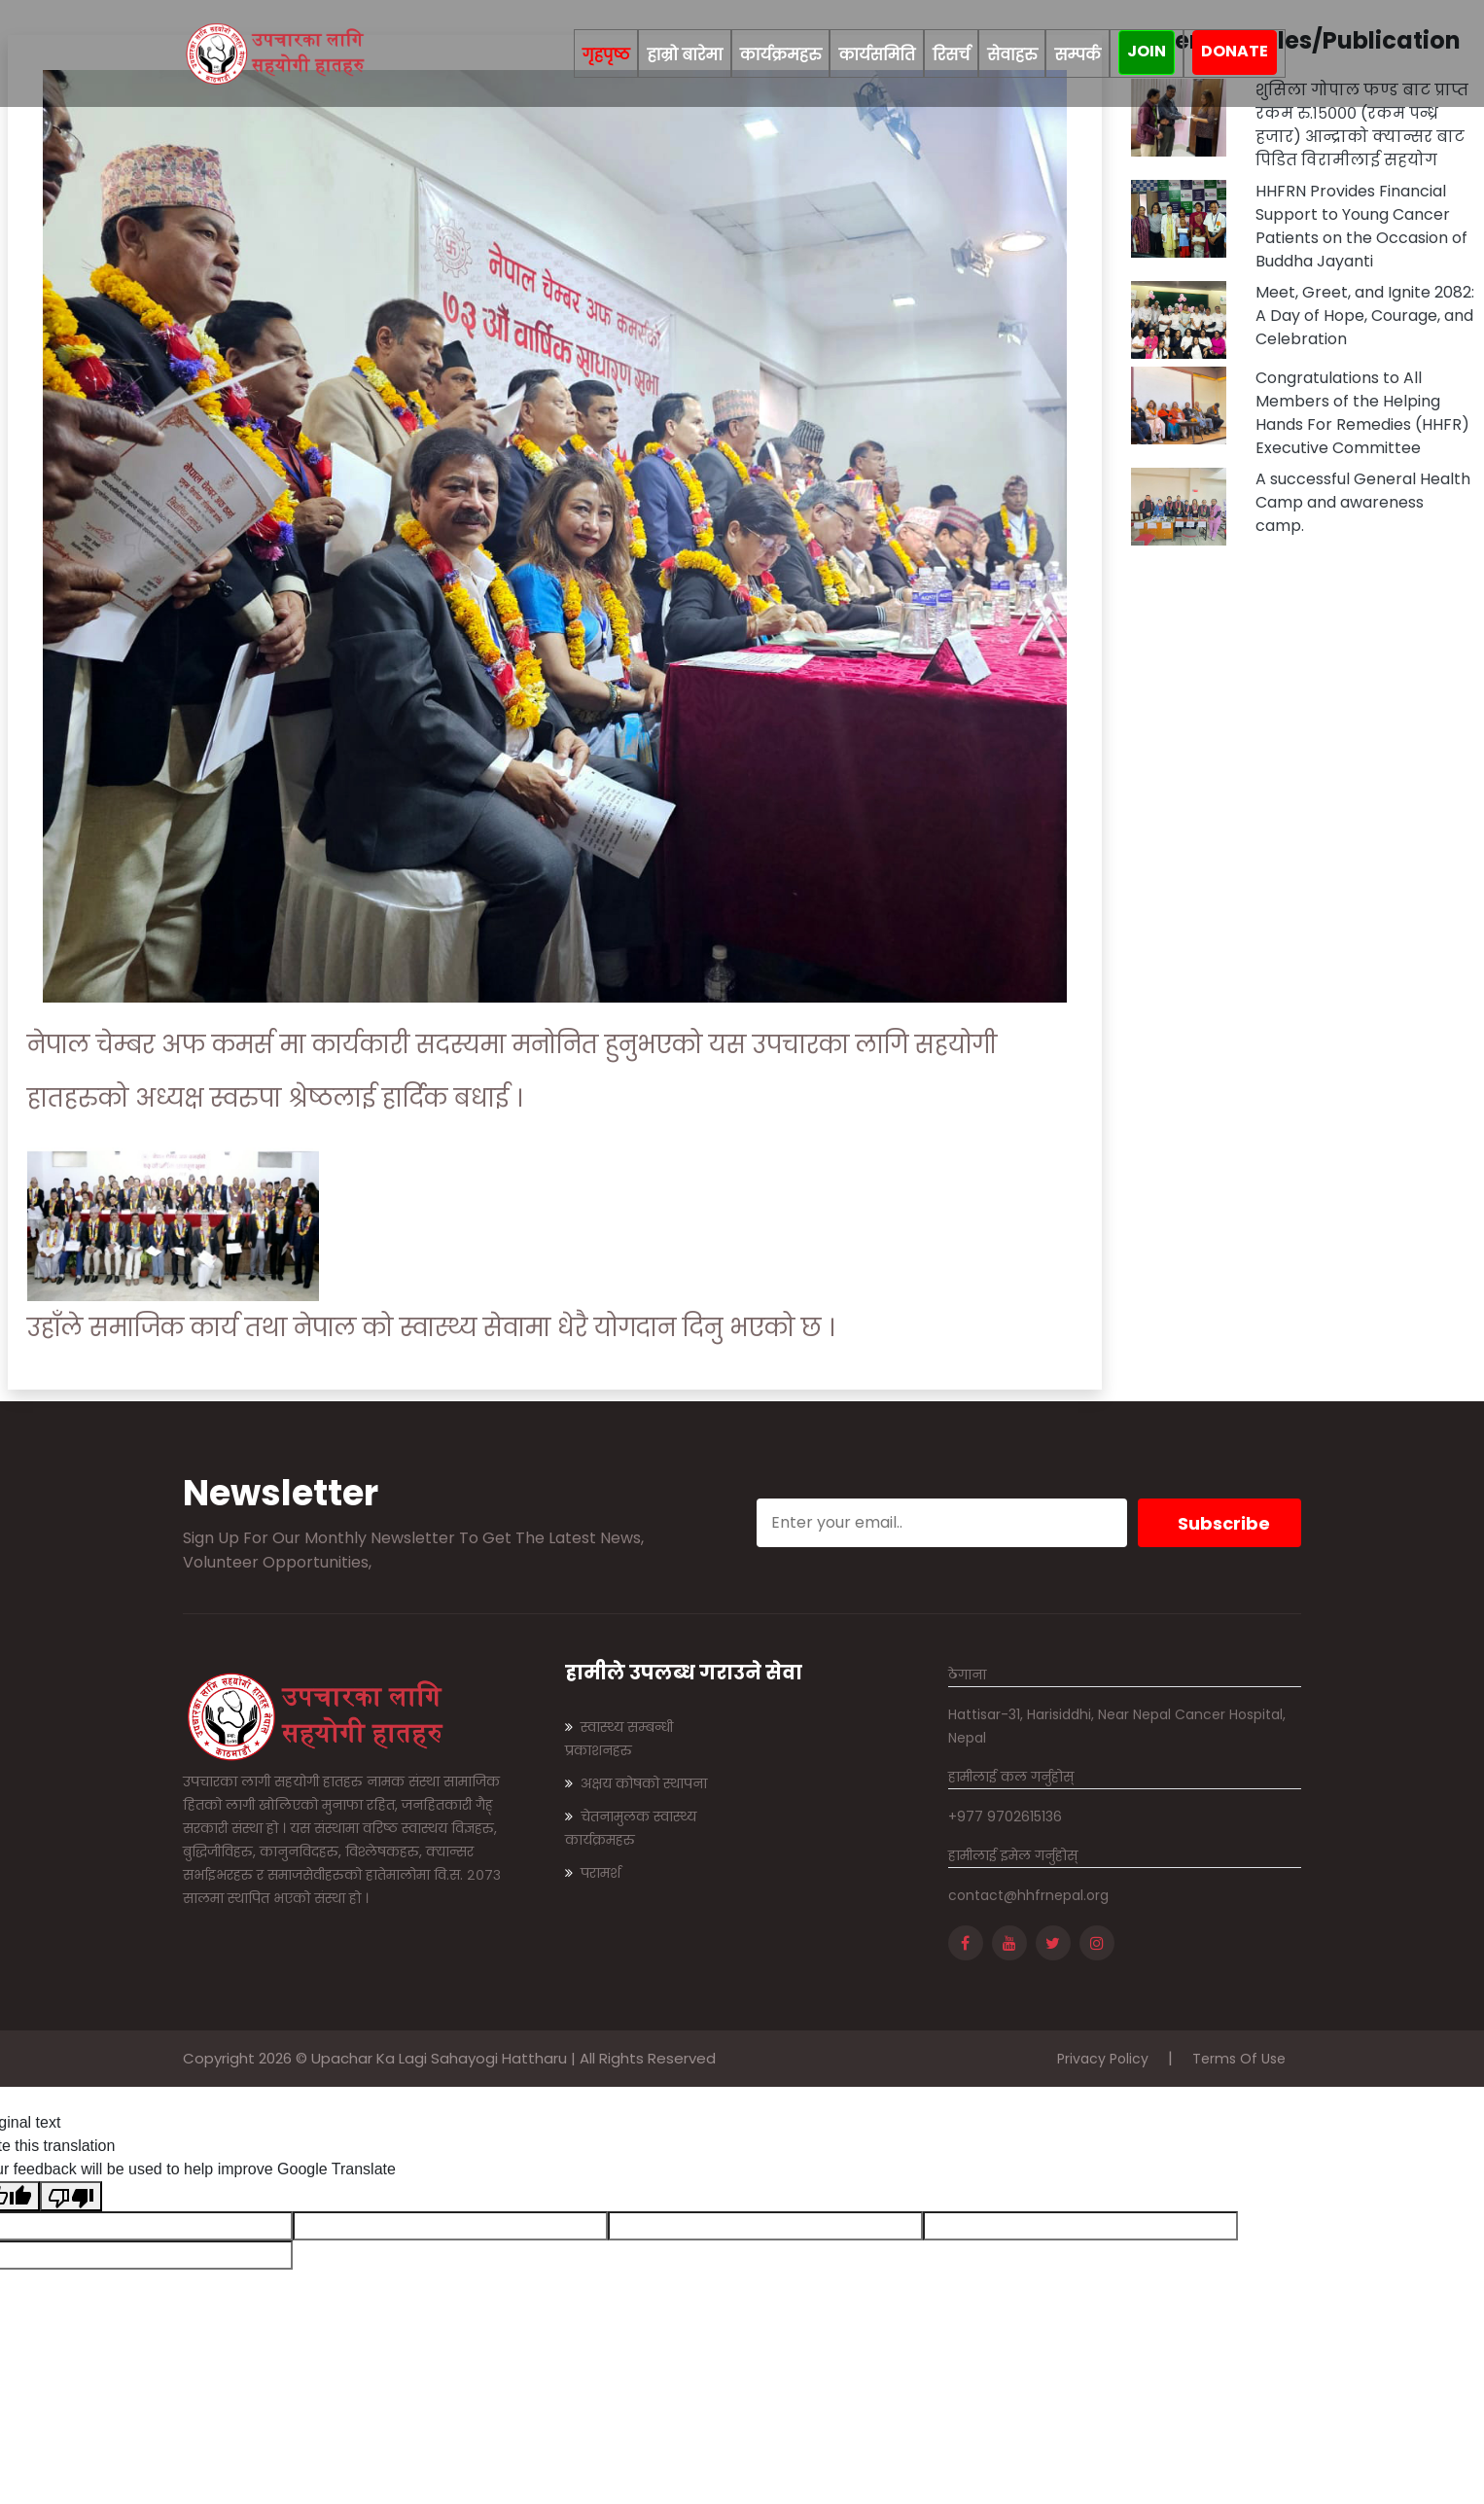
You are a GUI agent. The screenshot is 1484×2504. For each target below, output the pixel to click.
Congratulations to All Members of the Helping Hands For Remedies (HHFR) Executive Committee (1362, 413)
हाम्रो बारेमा (684, 55)
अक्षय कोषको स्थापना (636, 1783)
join (1146, 51)
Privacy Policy (1102, 2058)
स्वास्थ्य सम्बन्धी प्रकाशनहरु (619, 1738)
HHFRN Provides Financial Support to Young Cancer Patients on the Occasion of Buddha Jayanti (1361, 226)
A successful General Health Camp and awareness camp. (1362, 502)
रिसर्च (951, 55)
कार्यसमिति (876, 55)
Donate (1234, 51)
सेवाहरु (1012, 55)
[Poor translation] (71, 2196)
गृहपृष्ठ (606, 53)
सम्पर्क (1077, 55)
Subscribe (1224, 1523)
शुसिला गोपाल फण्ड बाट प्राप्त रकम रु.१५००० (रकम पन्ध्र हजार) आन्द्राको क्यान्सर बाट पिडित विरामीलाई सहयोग (1361, 125)
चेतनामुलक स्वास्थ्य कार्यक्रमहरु (630, 1828)
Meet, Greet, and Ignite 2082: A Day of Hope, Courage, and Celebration (1364, 315)
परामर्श (592, 1873)
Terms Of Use (1239, 2058)
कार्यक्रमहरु (781, 55)
